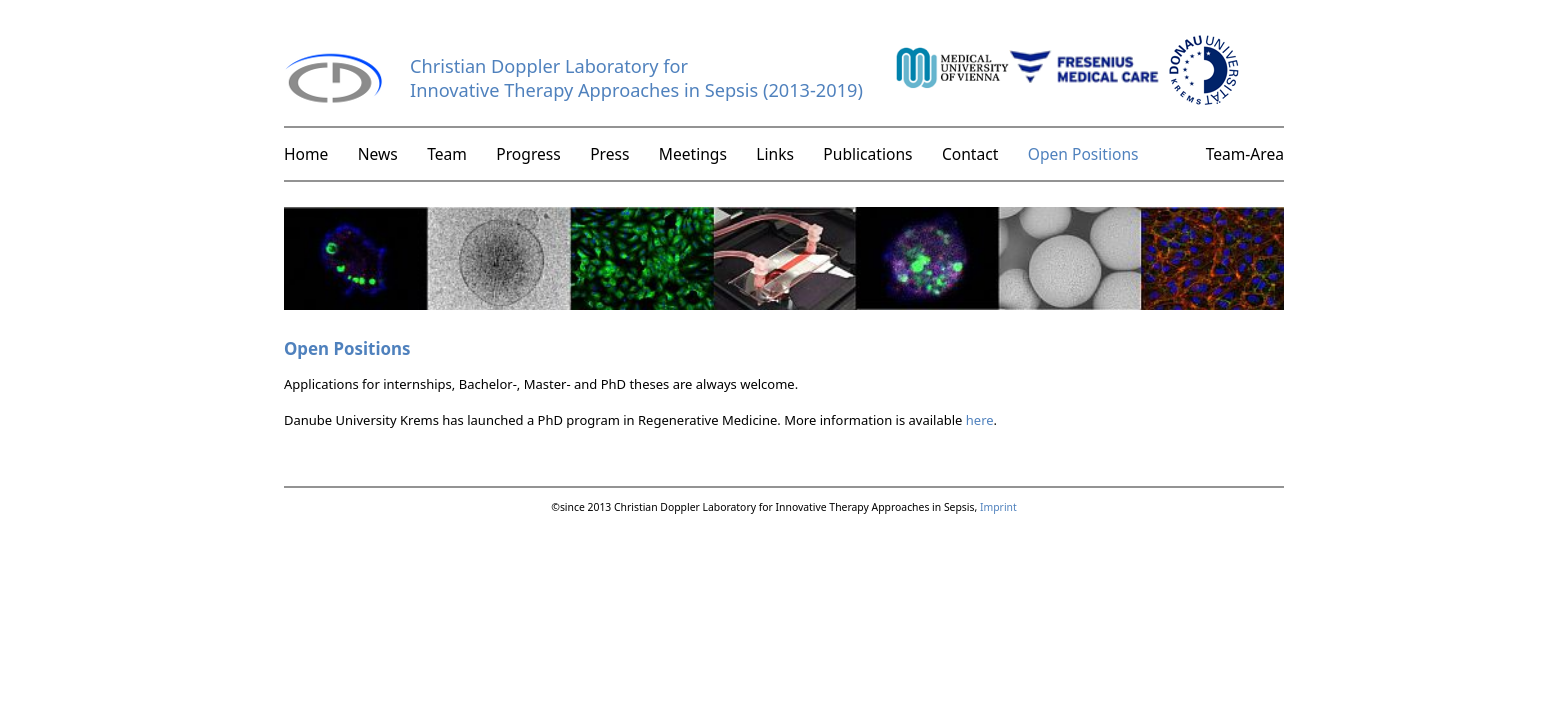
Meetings (693, 154)
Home (306, 154)
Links (775, 154)
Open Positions (1083, 154)
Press (609, 154)
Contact (970, 154)
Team (447, 154)
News (378, 154)
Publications (867, 154)
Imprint (998, 507)
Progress (528, 154)
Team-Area (1245, 154)
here (980, 420)
